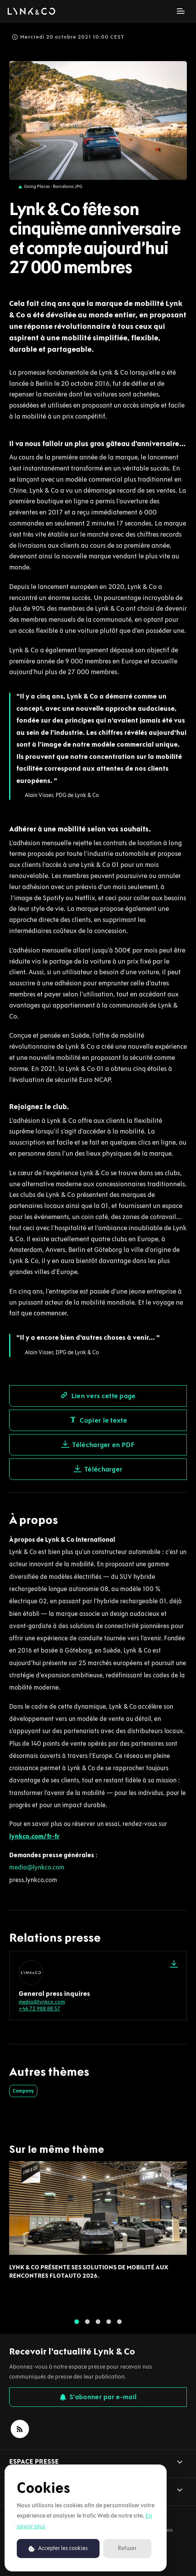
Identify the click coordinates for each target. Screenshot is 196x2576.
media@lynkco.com (36, 1867)
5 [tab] (119, 2326)
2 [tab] (87, 2326)
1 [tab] (76, 2326)
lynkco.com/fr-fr (34, 1836)
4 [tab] (108, 2326)
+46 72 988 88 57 (39, 2008)
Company (23, 2091)
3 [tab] (98, 2326)
